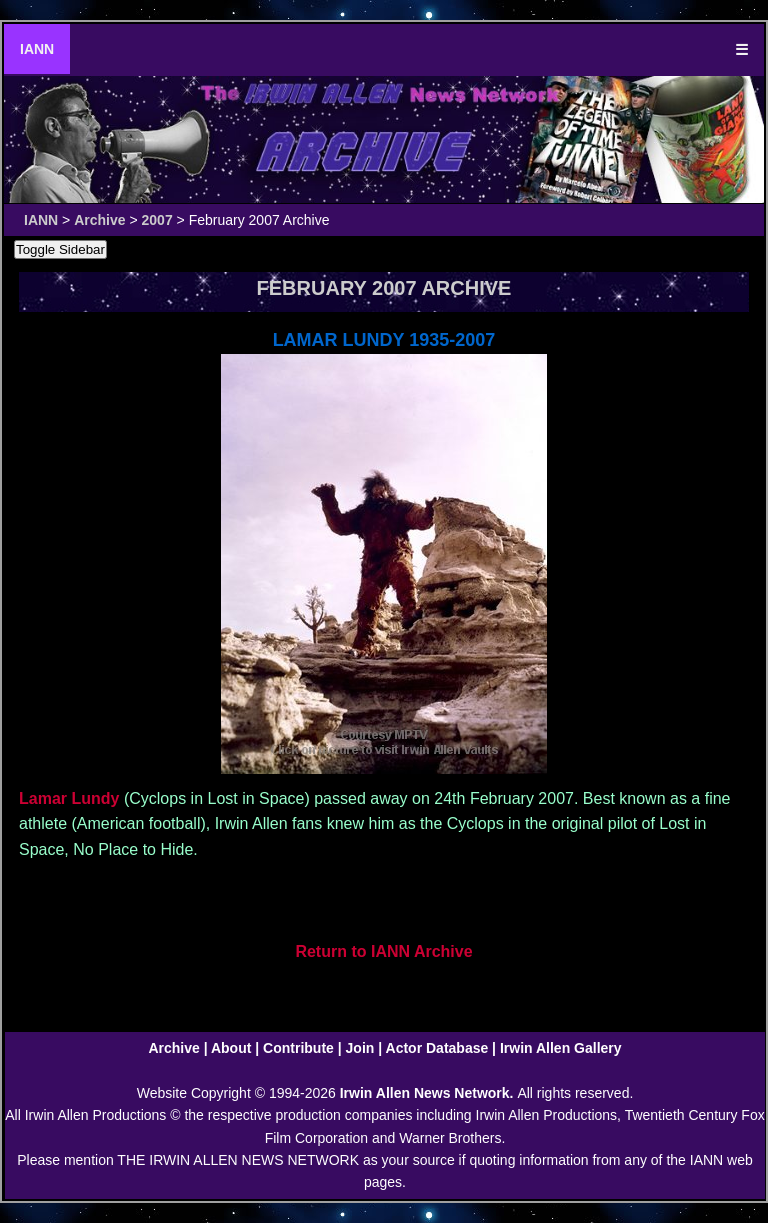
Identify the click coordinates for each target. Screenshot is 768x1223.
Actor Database (437, 1048)
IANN (37, 49)
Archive (99, 220)
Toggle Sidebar (60, 249)
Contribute (298, 1048)
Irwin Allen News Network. (429, 1093)
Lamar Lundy (69, 798)
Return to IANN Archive (383, 951)
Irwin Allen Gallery (561, 1048)
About (231, 1048)
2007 (157, 220)
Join (360, 1048)
